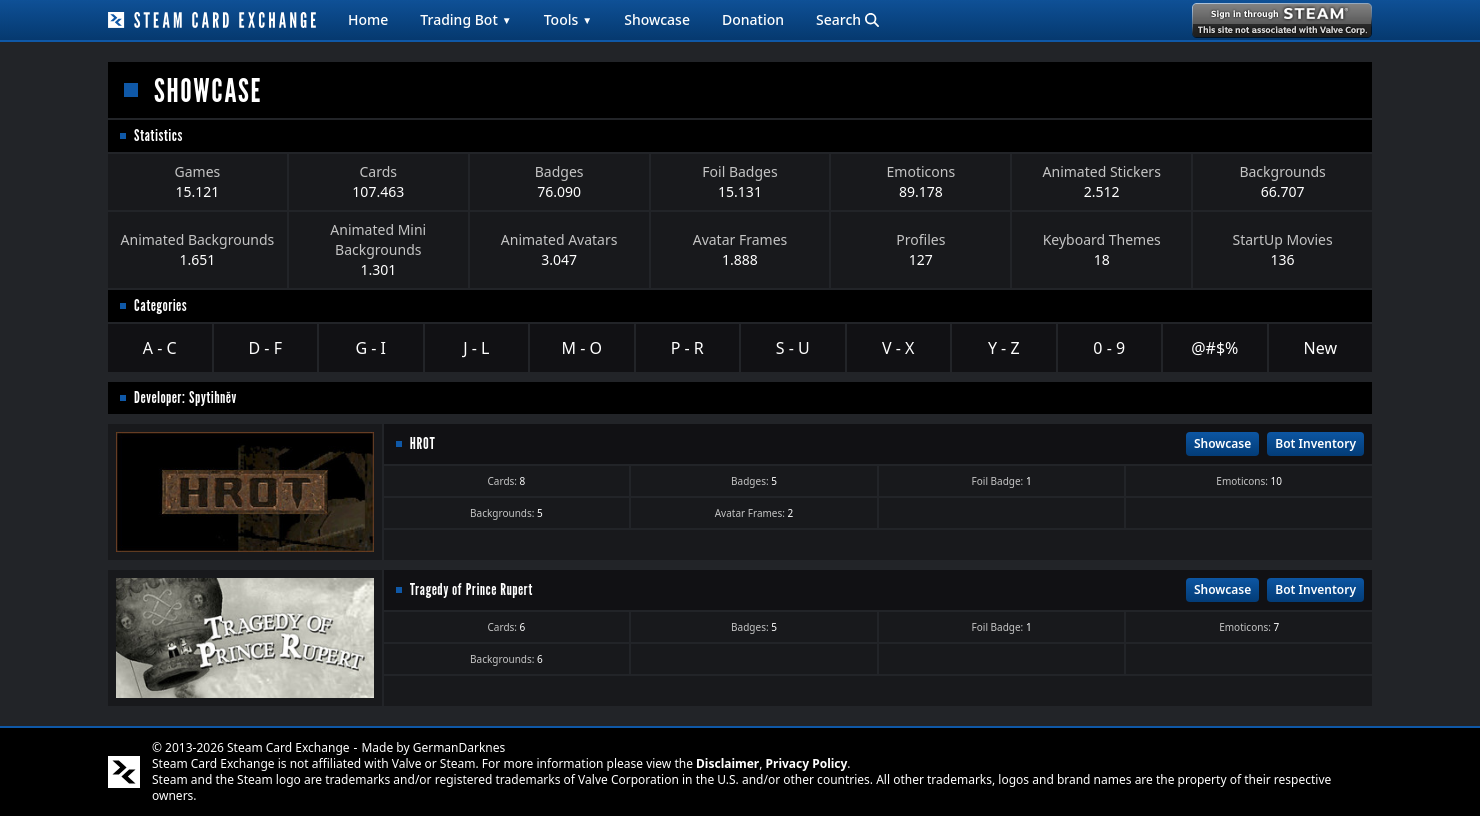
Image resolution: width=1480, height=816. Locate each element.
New (1320, 348)
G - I (370, 348)
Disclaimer (727, 763)
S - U (793, 348)
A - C (160, 348)
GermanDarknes (459, 747)
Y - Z (1004, 348)
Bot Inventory (1315, 443)
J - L (476, 348)
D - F (265, 348)
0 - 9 (1109, 348)
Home (368, 19)
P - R (687, 348)
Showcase (657, 19)
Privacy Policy (807, 763)
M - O (582, 348)
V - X (898, 348)
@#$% (1214, 348)
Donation (753, 19)
